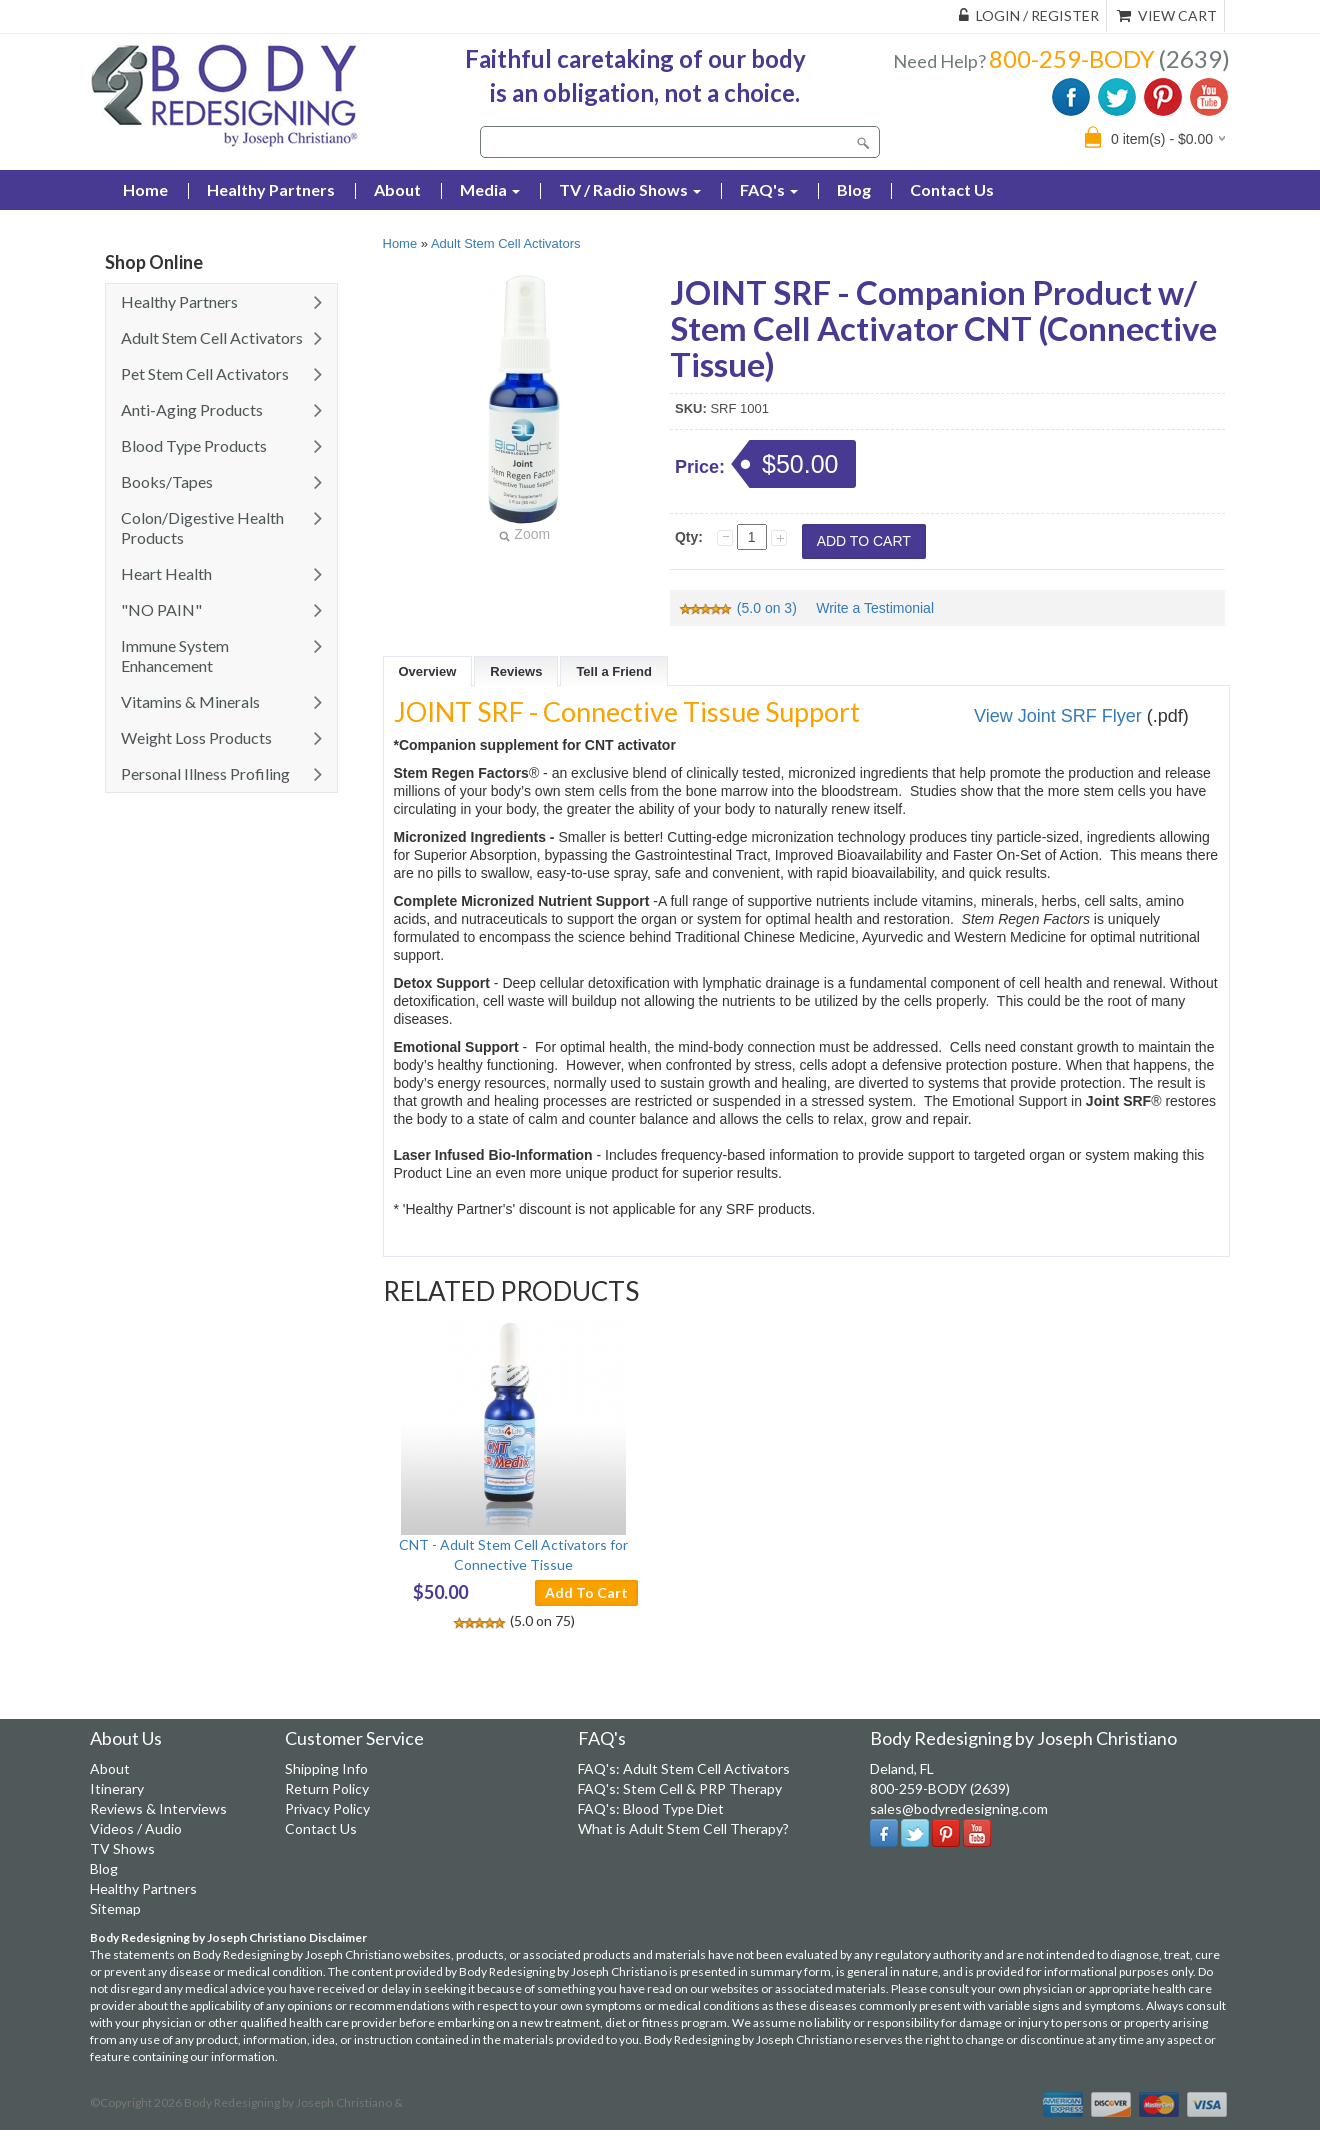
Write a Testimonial (875, 608)
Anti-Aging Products (192, 409)
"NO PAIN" (161, 609)
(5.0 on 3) (739, 608)
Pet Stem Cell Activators (205, 373)
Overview (428, 671)
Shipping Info (326, 1768)
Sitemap (115, 1908)
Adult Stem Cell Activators (212, 337)
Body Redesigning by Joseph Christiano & (293, 2102)
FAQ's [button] (769, 189)
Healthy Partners (271, 189)
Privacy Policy (327, 1808)
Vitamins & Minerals (190, 701)
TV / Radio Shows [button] (630, 189)
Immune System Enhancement (175, 655)
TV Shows (122, 1848)
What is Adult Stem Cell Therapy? (683, 1828)
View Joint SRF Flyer (1058, 716)
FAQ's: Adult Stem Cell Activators (684, 1768)
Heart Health (166, 573)
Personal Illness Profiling (205, 773)
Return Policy (327, 1788)
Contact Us (952, 189)
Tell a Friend (614, 671)
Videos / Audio (136, 1828)
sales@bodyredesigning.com (959, 1808)
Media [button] (490, 189)
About (397, 189)
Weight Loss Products (196, 737)
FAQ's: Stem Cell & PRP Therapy (680, 1788)
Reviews (516, 671)
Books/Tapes (167, 481)
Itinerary (117, 1788)
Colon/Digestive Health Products (202, 527)
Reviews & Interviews (158, 1808)
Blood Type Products (194, 445)
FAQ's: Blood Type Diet (651, 1808)
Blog (854, 189)
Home (400, 243)
